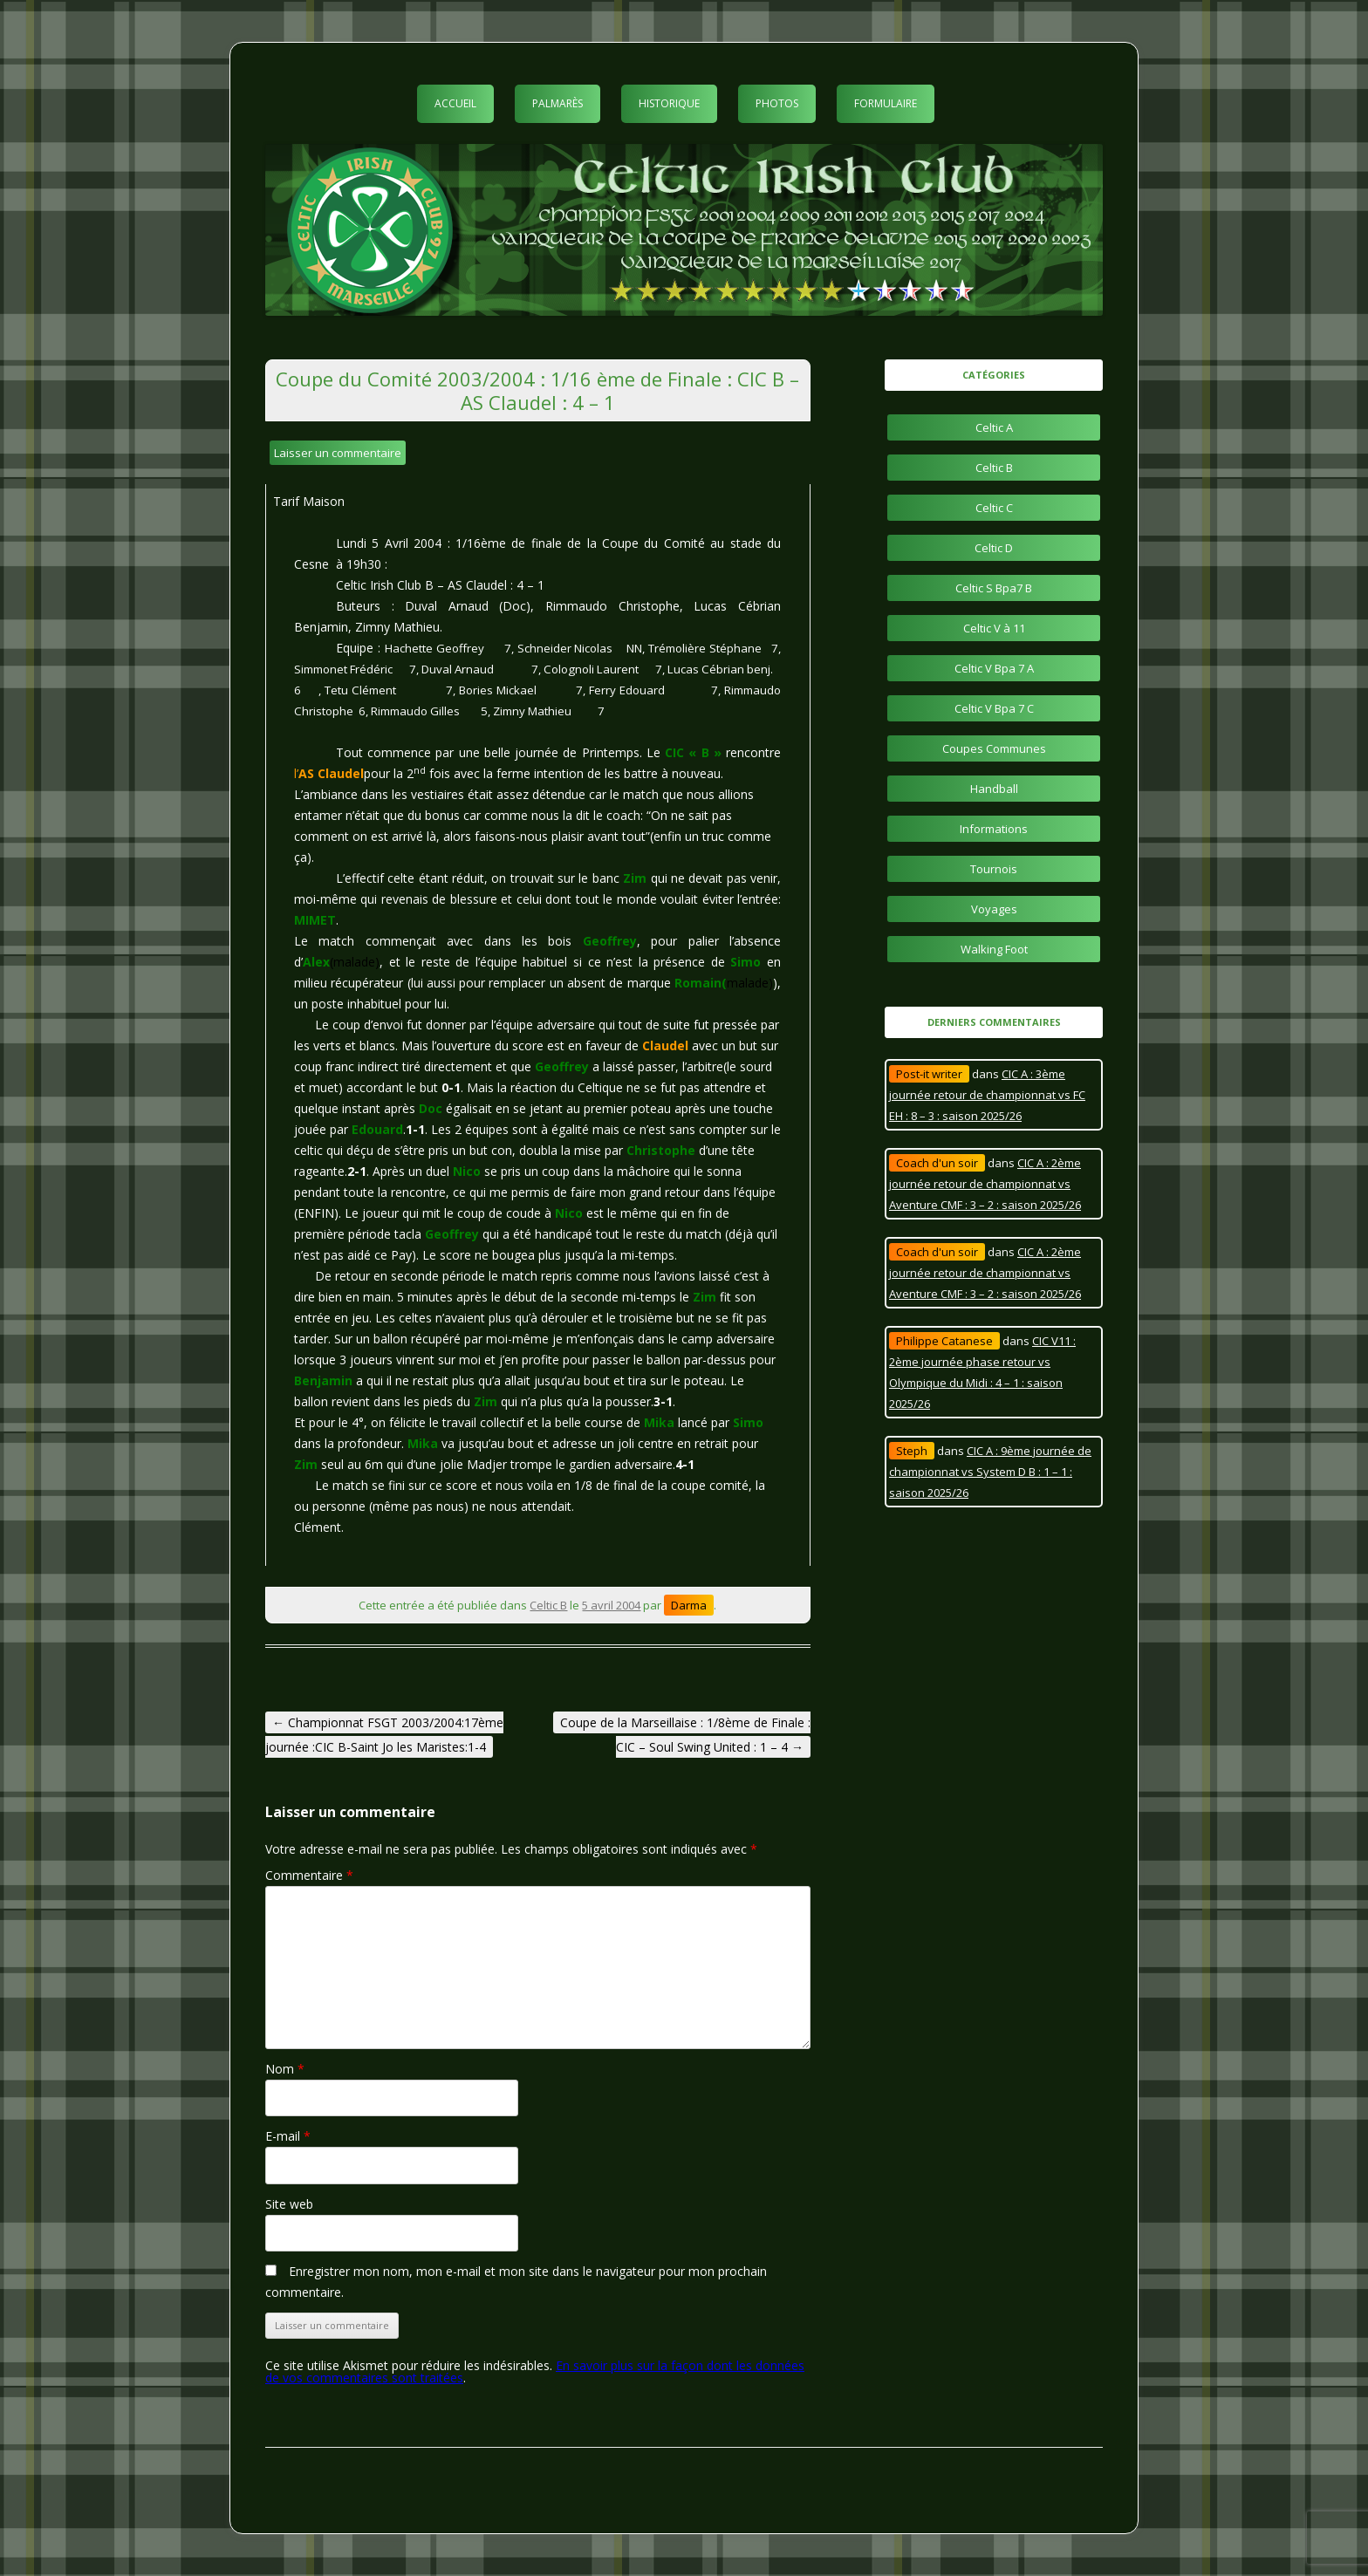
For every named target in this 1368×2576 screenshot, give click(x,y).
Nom (284, 2068)
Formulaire (885, 103)
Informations (994, 829)
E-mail (288, 2136)
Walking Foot (994, 949)
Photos (777, 103)
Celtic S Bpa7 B (993, 588)
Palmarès (557, 103)
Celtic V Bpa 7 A (994, 668)
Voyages (994, 909)
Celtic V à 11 (994, 628)
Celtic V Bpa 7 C (994, 708)
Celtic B (548, 1605)
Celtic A (994, 427)
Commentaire (309, 1875)
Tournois (993, 869)
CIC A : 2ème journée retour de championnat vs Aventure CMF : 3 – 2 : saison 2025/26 (985, 1184)
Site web (289, 2204)
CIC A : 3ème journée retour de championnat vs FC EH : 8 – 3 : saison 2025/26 (987, 1095)
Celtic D (994, 548)
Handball (994, 788)
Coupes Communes (994, 748)
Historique (669, 103)
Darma (689, 1605)
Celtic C (994, 508)
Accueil (455, 103)
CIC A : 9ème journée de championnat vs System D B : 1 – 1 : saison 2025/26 (990, 1471)
